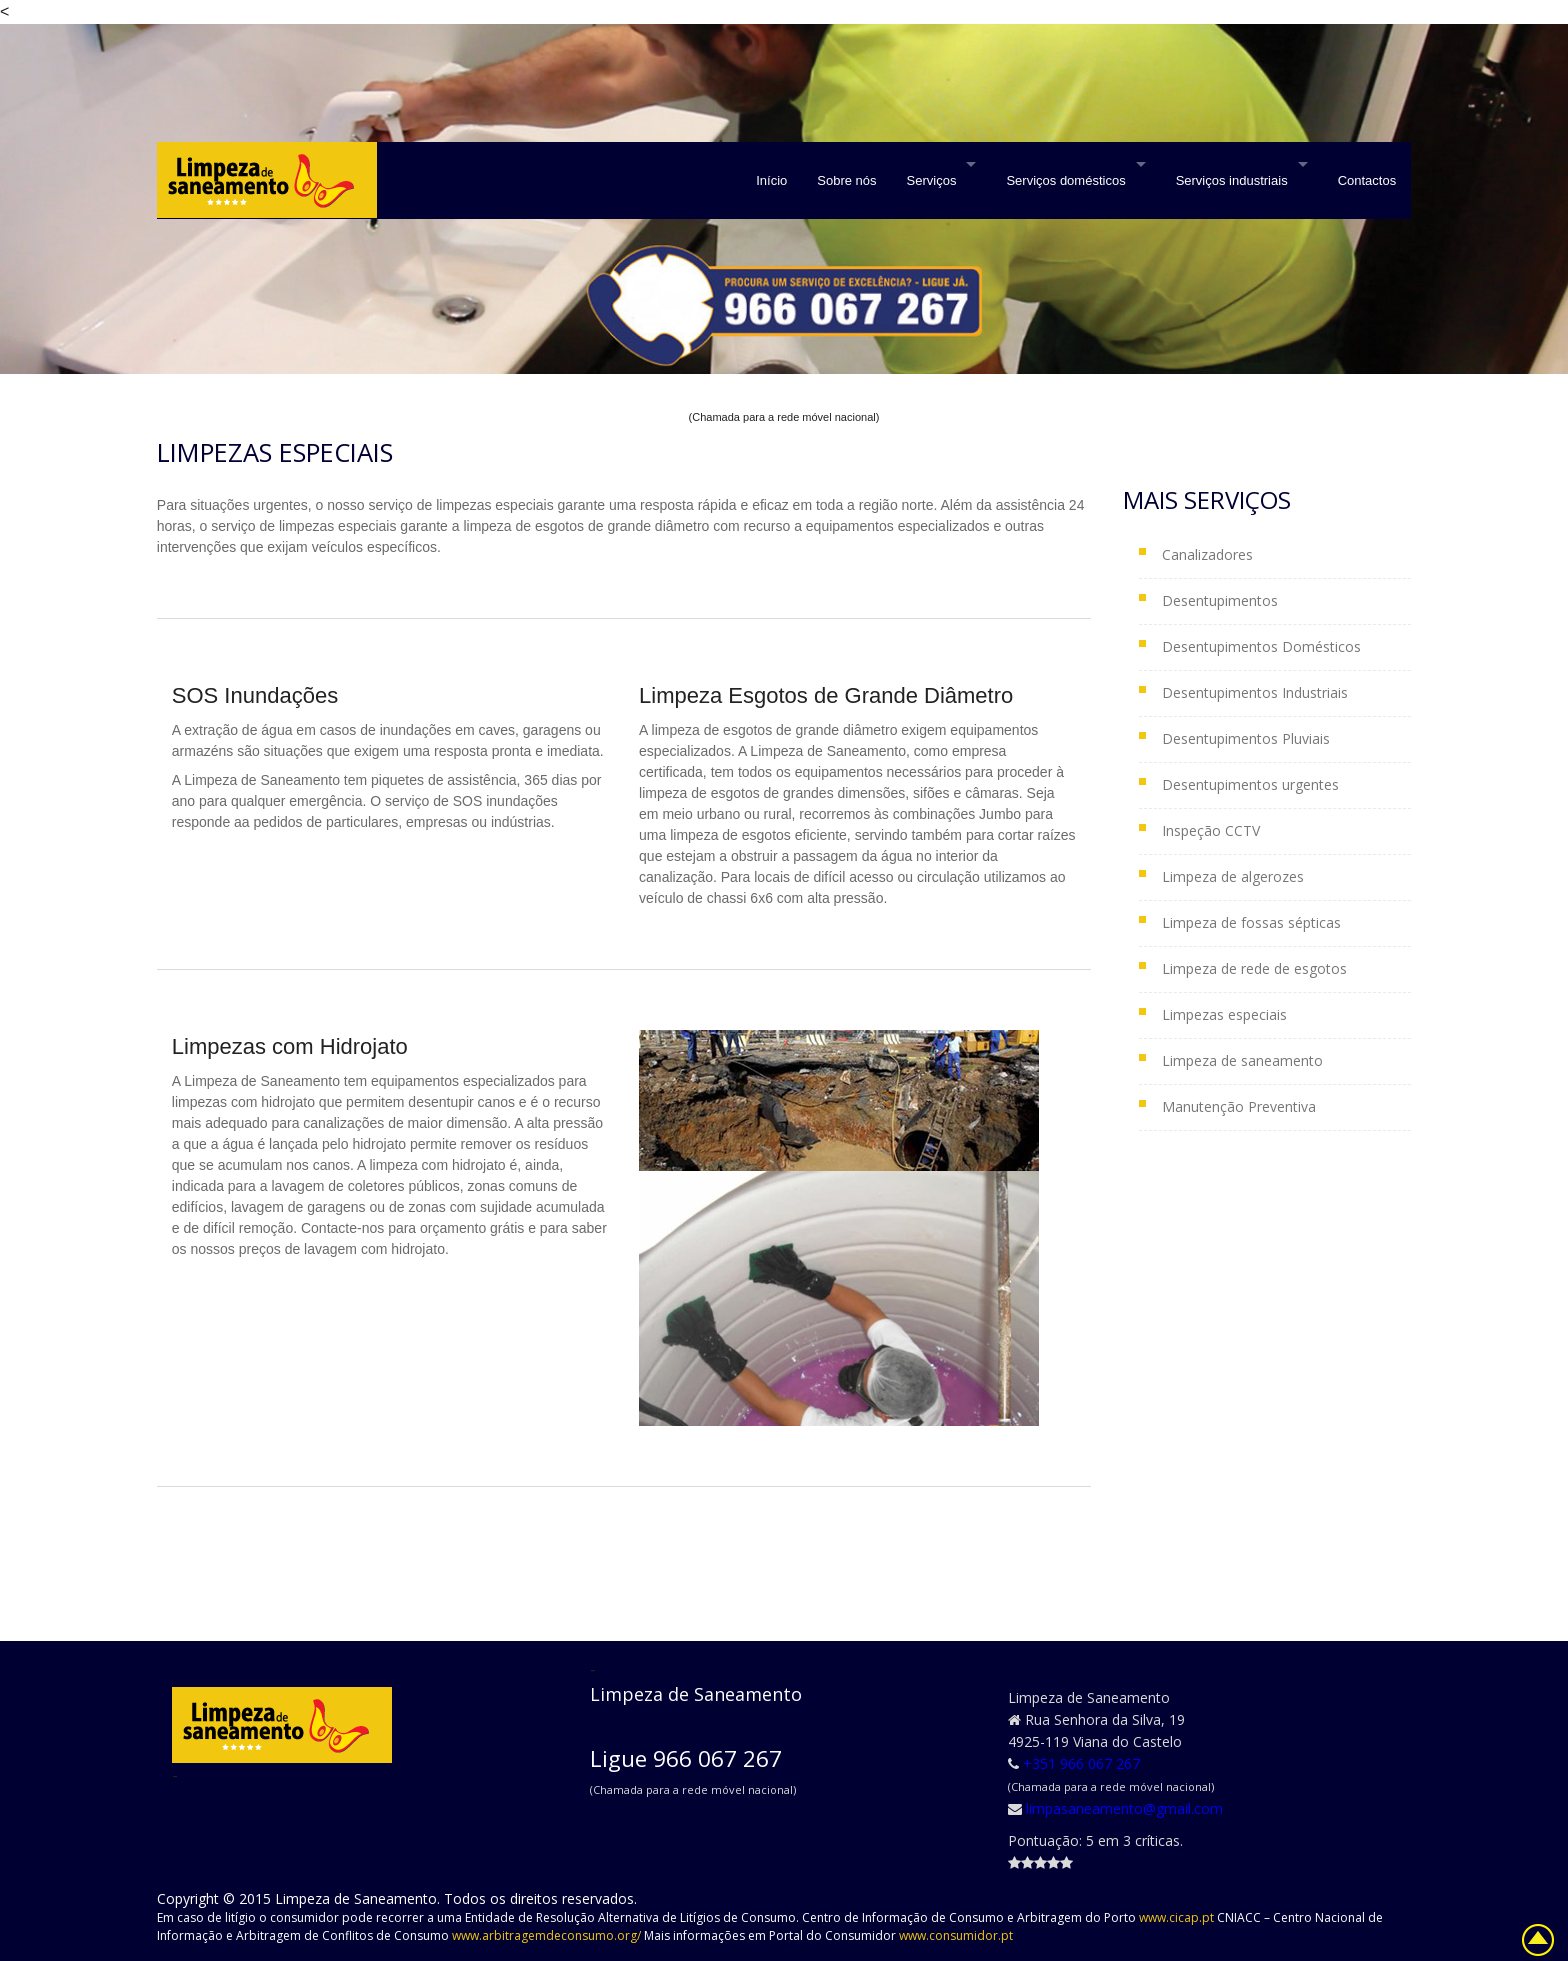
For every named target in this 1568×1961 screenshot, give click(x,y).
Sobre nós (846, 180)
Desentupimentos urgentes (1250, 784)
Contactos (1367, 180)
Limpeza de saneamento (1242, 1060)
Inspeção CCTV (1211, 830)
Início (771, 180)
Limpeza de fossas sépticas (1251, 922)
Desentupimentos (1220, 600)
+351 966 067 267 (1081, 1763)
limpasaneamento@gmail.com (1124, 1808)
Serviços (932, 180)
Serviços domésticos (1065, 180)
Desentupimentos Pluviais (1246, 738)
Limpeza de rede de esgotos (1254, 968)
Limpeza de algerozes (1233, 876)
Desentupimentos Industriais (1255, 692)
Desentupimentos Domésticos (1261, 646)
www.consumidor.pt (956, 1935)
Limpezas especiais (1224, 1014)
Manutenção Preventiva (1239, 1106)
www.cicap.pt (1178, 1917)
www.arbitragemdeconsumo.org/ (548, 1935)
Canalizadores (1207, 554)
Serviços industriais (1232, 180)
